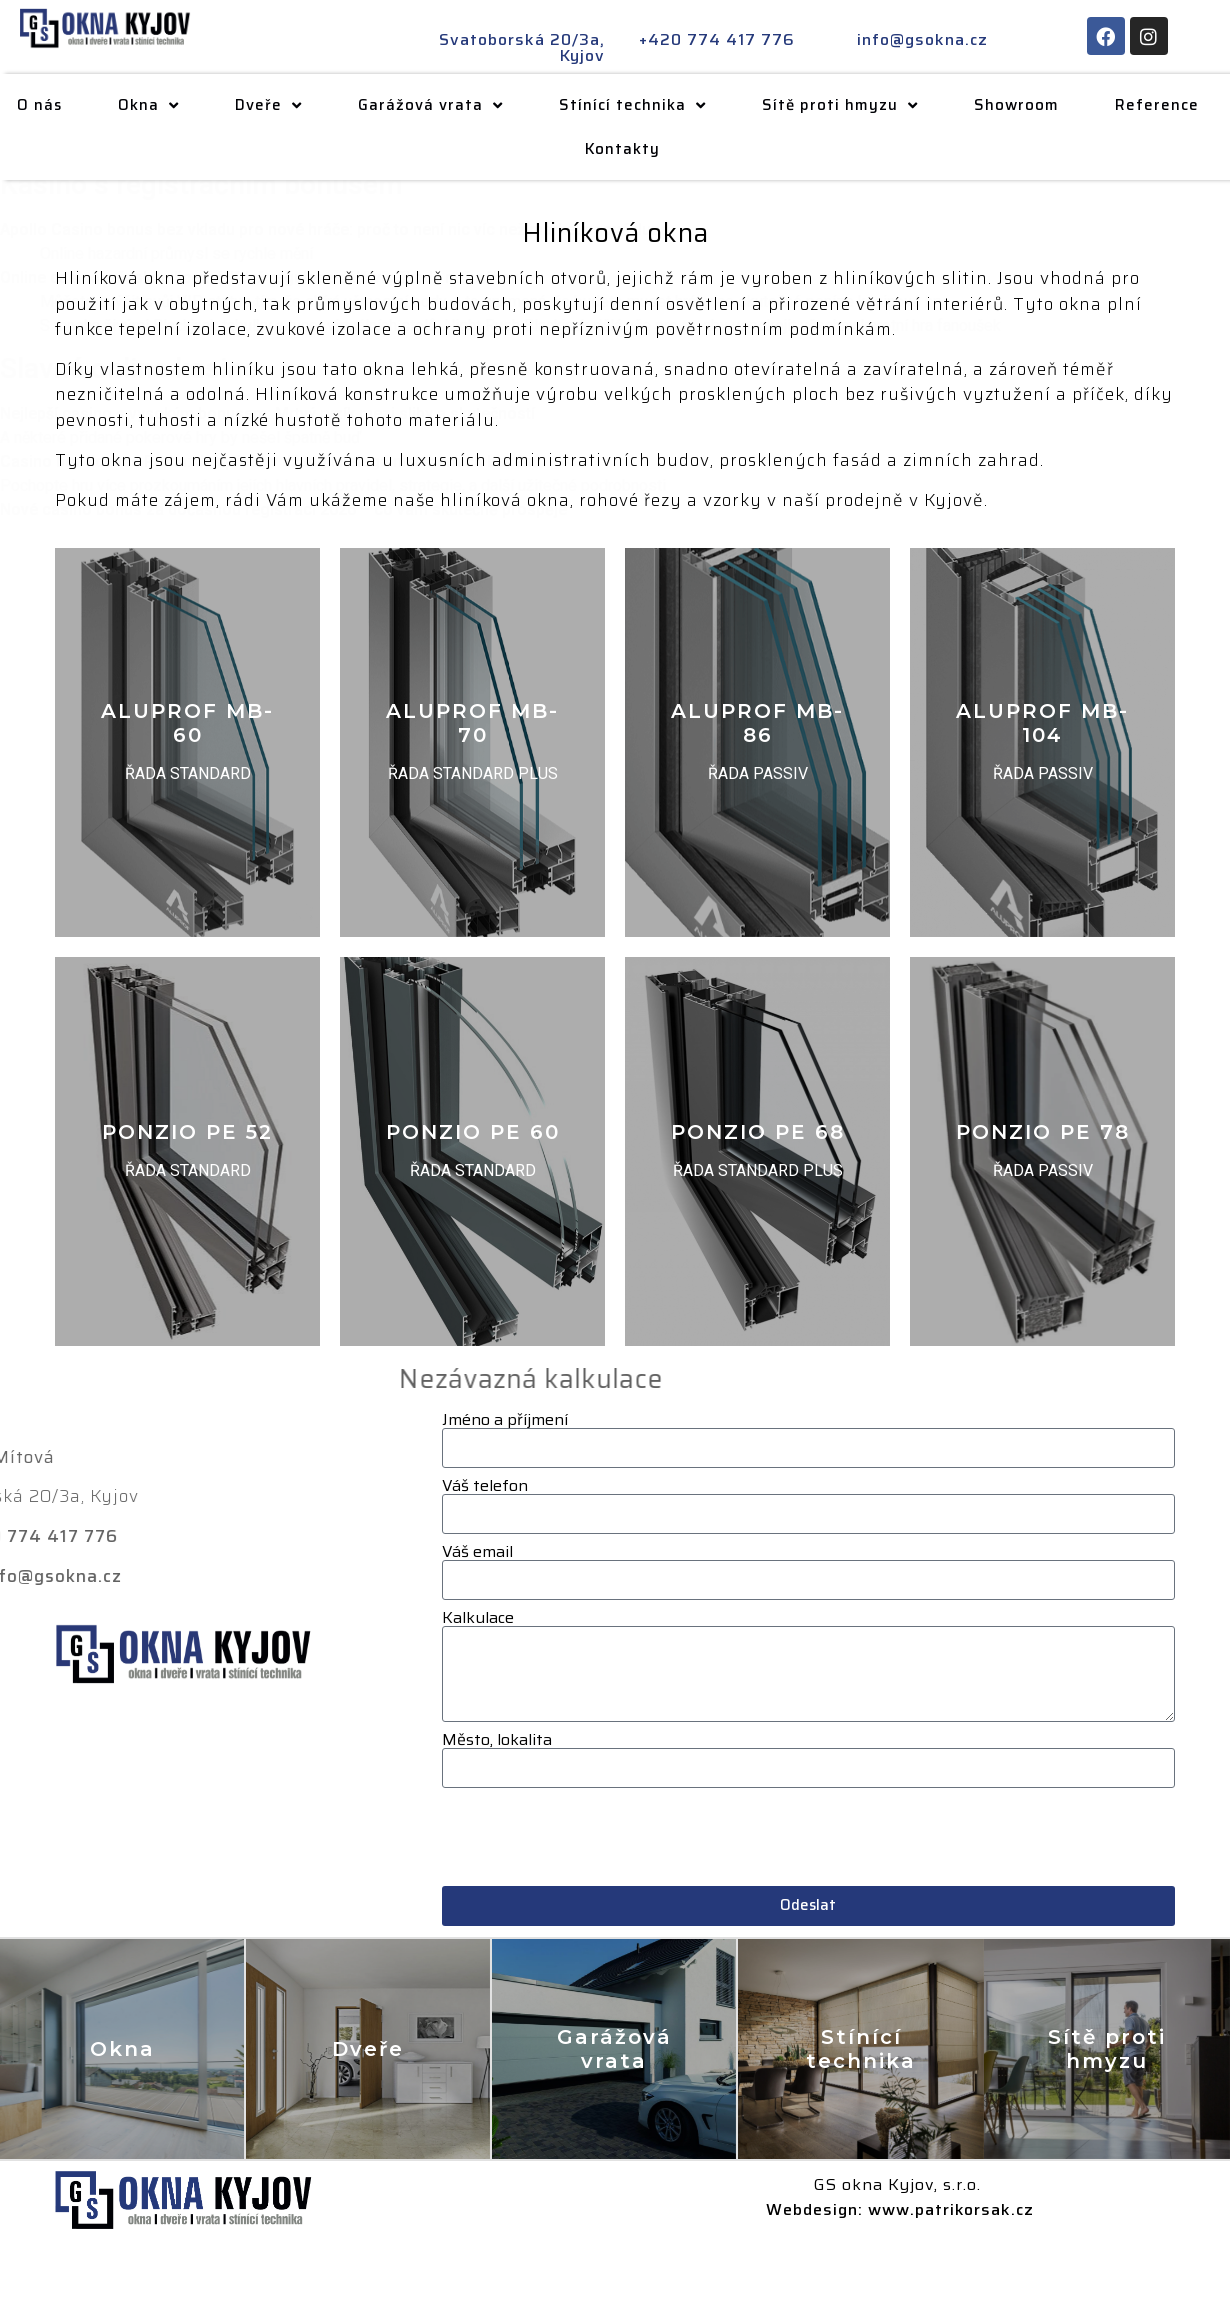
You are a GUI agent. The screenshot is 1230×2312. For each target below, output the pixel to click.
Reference (1169, 105)
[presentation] (594, 1837)
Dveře (280, 105)
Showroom (1028, 105)
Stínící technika (644, 105)
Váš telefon (485, 1486)
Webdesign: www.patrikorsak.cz (900, 2209)
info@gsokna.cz (922, 39)
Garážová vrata (442, 105)
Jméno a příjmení (505, 1420)
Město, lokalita (497, 1740)
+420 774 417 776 (717, 39)
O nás (51, 105)
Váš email (477, 1552)
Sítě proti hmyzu (852, 105)
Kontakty (635, 149)
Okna (160, 105)
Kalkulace (478, 1618)
